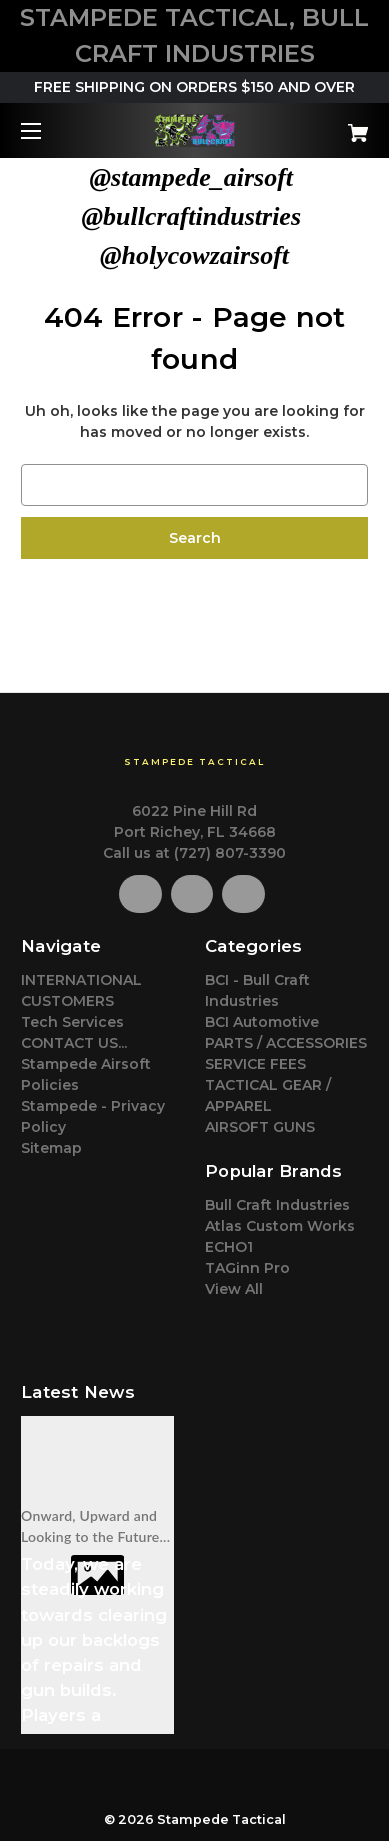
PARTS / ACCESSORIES (286, 1043)
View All (234, 1289)
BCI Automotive (262, 1022)
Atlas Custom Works (280, 1226)
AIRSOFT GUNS (260, 1127)
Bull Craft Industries (277, 1205)
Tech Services (72, 1022)
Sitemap (51, 1148)
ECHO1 (229, 1247)
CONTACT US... (74, 1043)
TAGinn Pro (247, 1268)
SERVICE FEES (255, 1064)
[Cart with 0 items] (333, 125)
